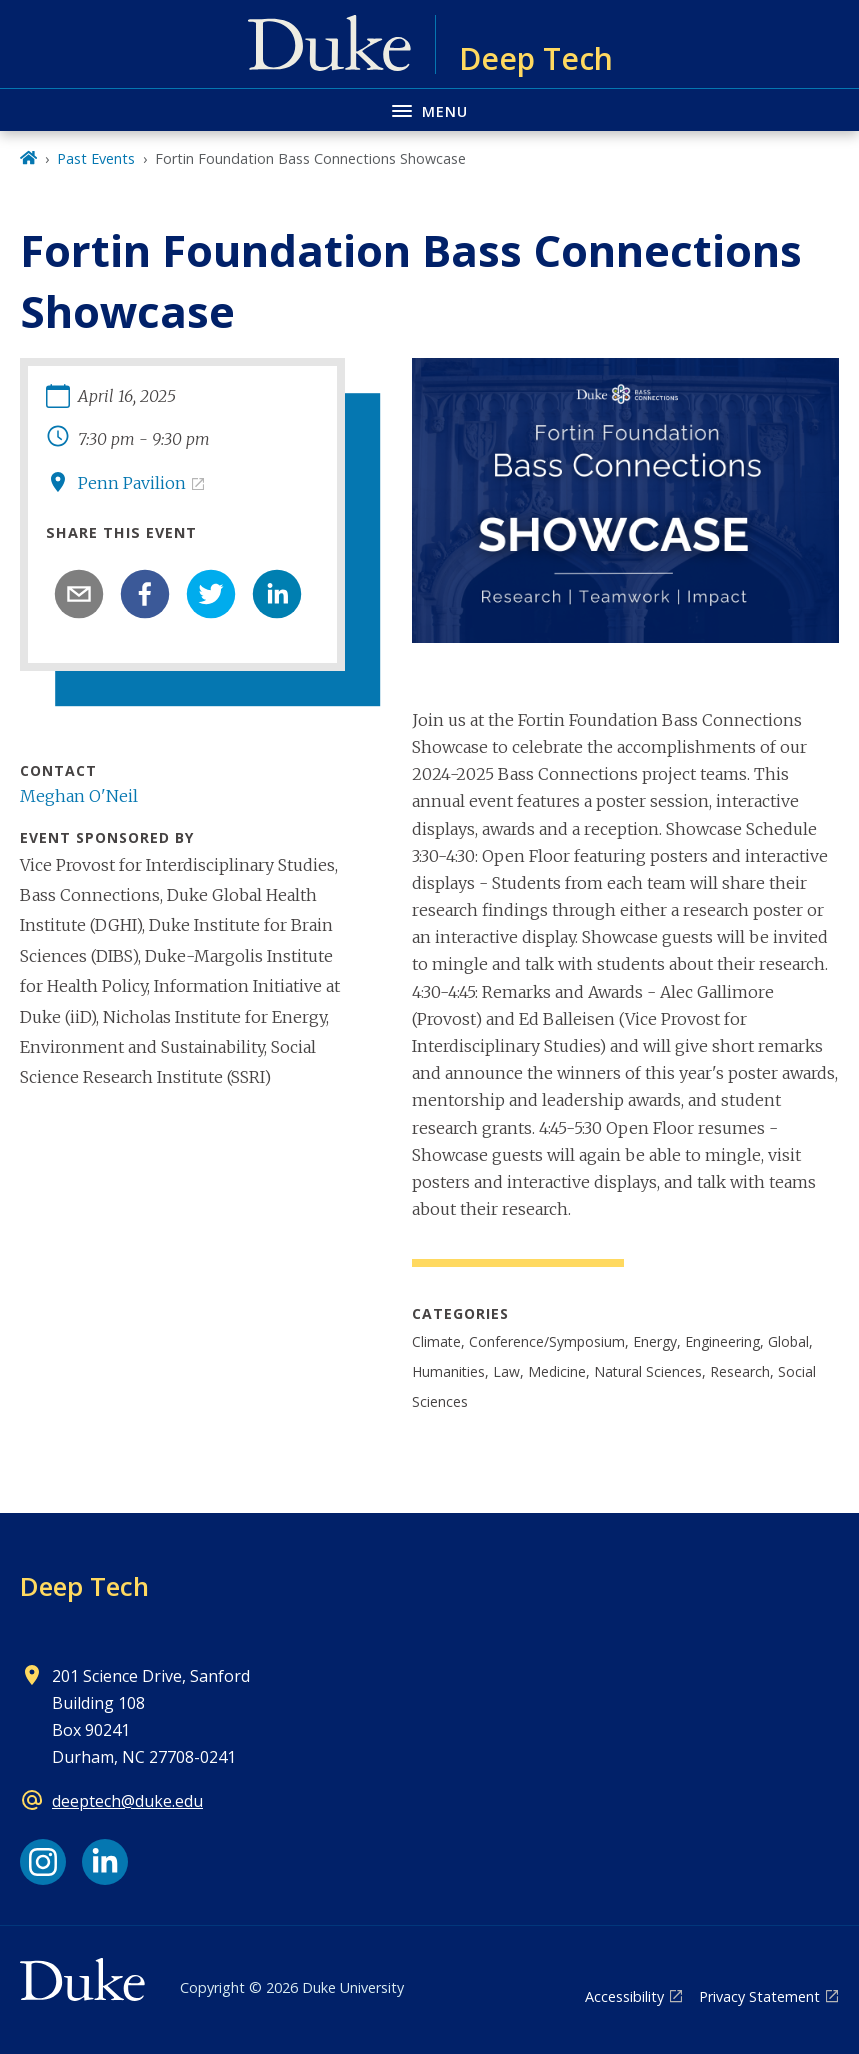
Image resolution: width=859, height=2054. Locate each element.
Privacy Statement (759, 1996)
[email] (79, 594)
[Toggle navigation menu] (429, 109)
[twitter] (211, 594)
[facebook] (145, 594)
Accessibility (624, 1996)
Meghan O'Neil (79, 796)
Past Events (96, 158)
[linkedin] (277, 594)
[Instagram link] (43, 1862)
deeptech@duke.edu (127, 1801)
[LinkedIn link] (105, 1862)
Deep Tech (84, 1586)
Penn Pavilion (132, 483)
